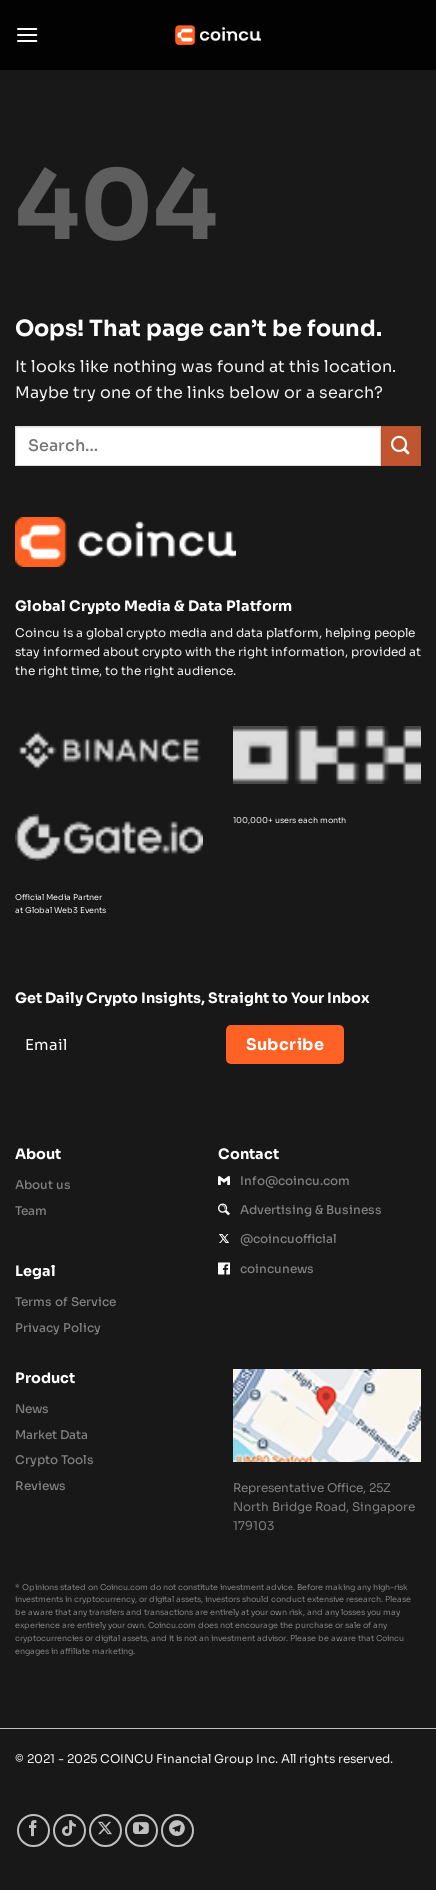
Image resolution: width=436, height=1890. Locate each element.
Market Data (51, 1434)
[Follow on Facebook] (33, 1830)
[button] (27, 34)
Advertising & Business (311, 1209)
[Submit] (401, 445)
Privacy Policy (58, 1327)
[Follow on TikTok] (69, 1830)
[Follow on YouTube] (141, 1830)
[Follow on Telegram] (177, 1830)
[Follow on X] (105, 1830)
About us (43, 1184)
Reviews (40, 1485)
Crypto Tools (54, 1459)
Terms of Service (65, 1301)
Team (31, 1210)
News (32, 1408)
